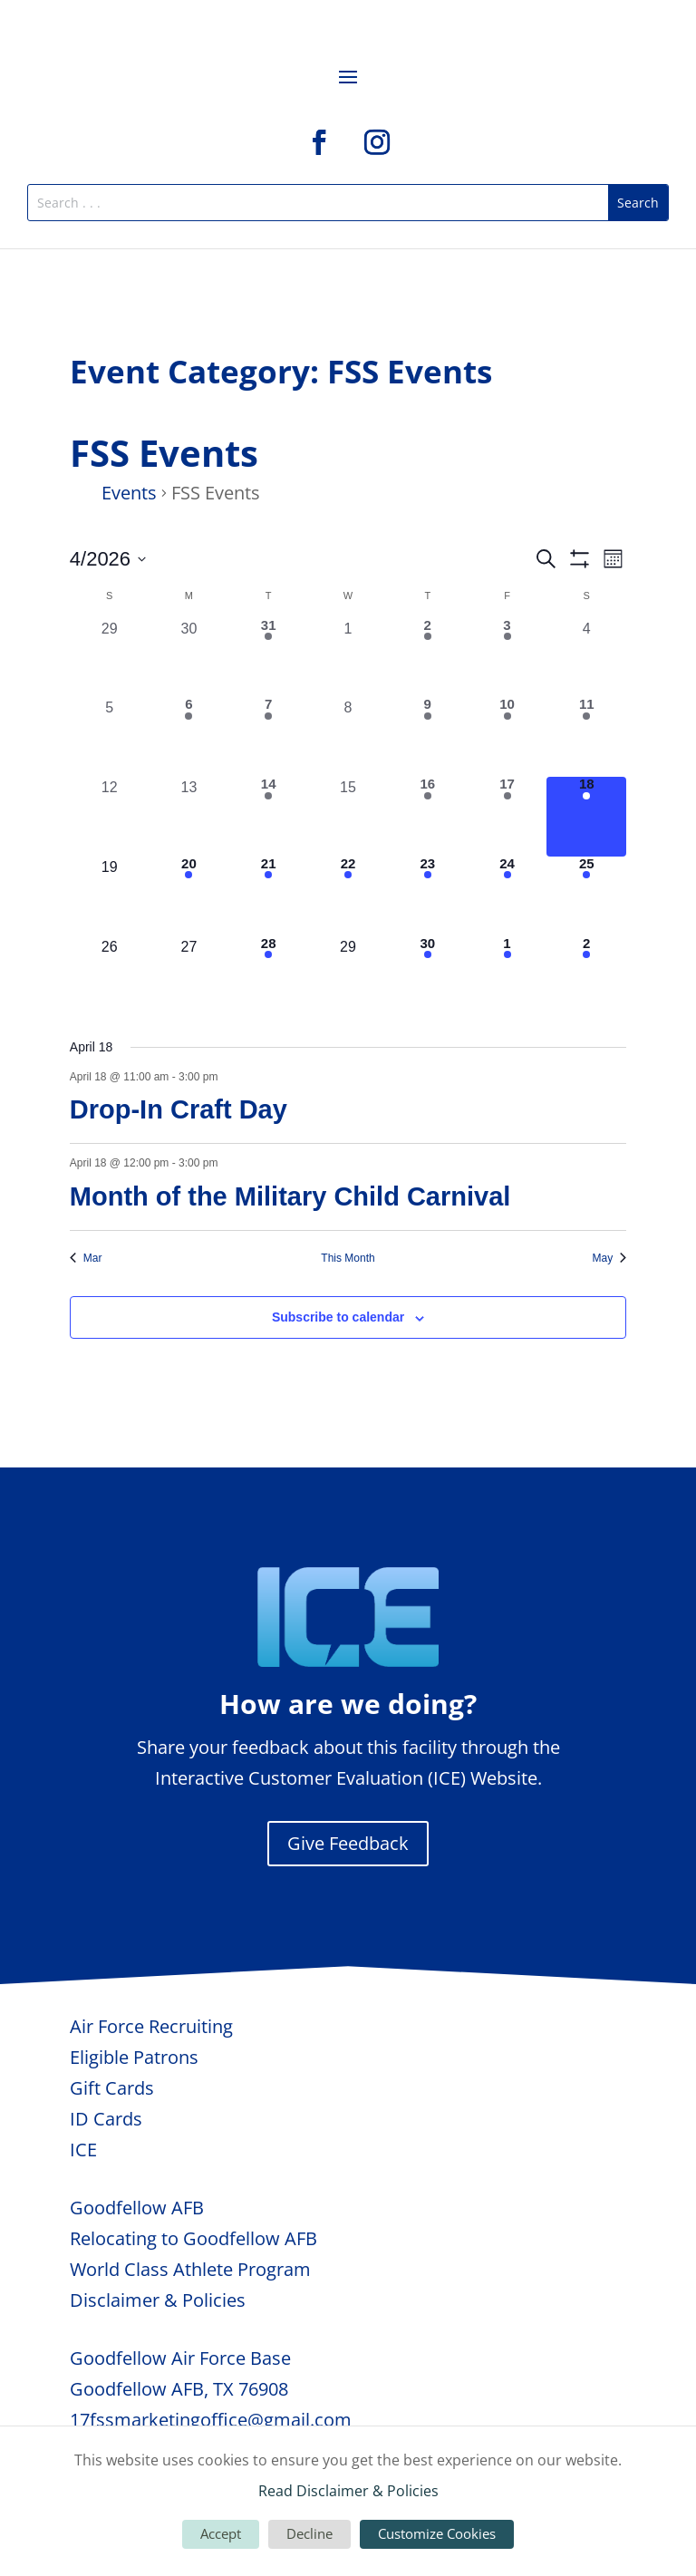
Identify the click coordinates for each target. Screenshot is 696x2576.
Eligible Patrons (134, 2057)
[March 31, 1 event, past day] (268, 658)
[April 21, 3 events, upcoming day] (268, 896)
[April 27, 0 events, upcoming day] (189, 976)
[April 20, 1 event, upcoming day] (189, 896)
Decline (309, 2533)
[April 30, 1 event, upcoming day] (428, 976)
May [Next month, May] (610, 1258)
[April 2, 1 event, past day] (428, 658)
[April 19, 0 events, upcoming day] (110, 896)
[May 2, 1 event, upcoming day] (586, 976)
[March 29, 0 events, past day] (110, 658)
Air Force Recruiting (151, 2026)
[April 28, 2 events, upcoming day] (268, 976)
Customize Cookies (437, 2533)
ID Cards (106, 2118)
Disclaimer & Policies (158, 2300)
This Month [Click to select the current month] (347, 1258)
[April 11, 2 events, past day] (586, 737)
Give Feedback (348, 1843)
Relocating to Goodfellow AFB (193, 2238)
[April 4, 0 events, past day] (586, 658)
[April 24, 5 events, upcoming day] (507, 896)
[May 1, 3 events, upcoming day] (507, 976)
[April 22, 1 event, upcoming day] (348, 896)
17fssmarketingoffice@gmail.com (211, 2419)
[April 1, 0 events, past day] (348, 658)
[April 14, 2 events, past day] (268, 817)
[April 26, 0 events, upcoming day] (110, 976)
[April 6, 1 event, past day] (189, 737)
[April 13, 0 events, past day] (189, 817)
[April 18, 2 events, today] (586, 817)
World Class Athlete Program (190, 2269)
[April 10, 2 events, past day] (507, 737)
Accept (220, 2533)
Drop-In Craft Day (178, 1109)
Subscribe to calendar (338, 1317)
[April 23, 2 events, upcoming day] (428, 896)
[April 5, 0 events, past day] (110, 737)
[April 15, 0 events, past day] (348, 817)
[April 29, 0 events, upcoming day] (348, 976)
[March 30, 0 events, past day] (189, 658)
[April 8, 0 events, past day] (348, 737)
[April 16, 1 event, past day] (428, 817)
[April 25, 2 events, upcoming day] (586, 896)
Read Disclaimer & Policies (348, 2491)
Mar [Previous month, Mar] (86, 1258)
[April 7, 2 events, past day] (268, 737)
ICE (83, 2149)
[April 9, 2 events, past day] (428, 737)
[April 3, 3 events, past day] (507, 658)
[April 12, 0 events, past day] (110, 817)
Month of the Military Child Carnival (290, 1196)
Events (129, 492)
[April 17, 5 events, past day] (507, 817)
